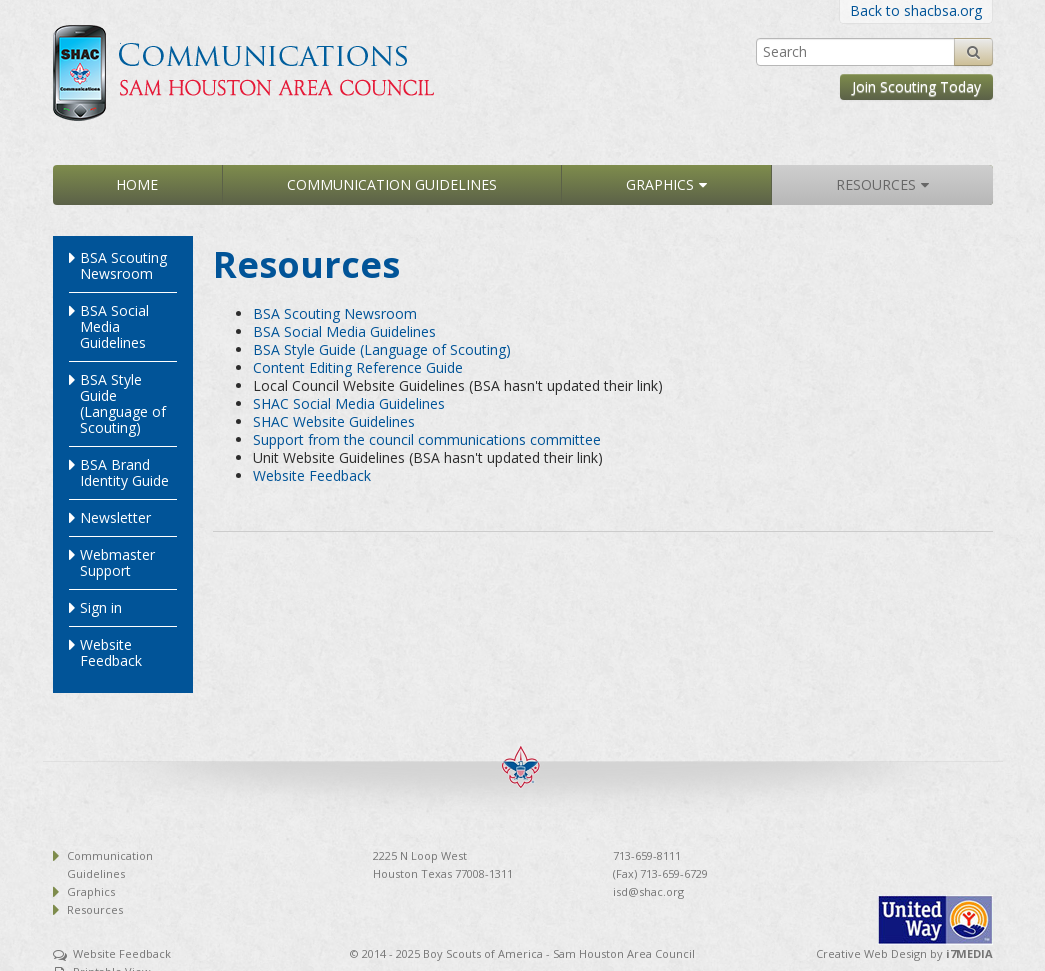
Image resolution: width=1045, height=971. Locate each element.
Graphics (660, 184)
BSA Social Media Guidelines (114, 326)
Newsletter (115, 517)
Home (137, 184)
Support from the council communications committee (427, 439)
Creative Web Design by (904, 953)
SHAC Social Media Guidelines (349, 403)
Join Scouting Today (916, 86)
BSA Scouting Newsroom (123, 265)
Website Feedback (111, 652)
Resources (876, 184)
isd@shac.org (648, 891)
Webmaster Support (117, 562)
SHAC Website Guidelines (334, 421)
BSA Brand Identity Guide (124, 472)
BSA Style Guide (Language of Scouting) (123, 403)
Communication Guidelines (392, 184)
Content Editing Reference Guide (358, 367)
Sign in (101, 607)
